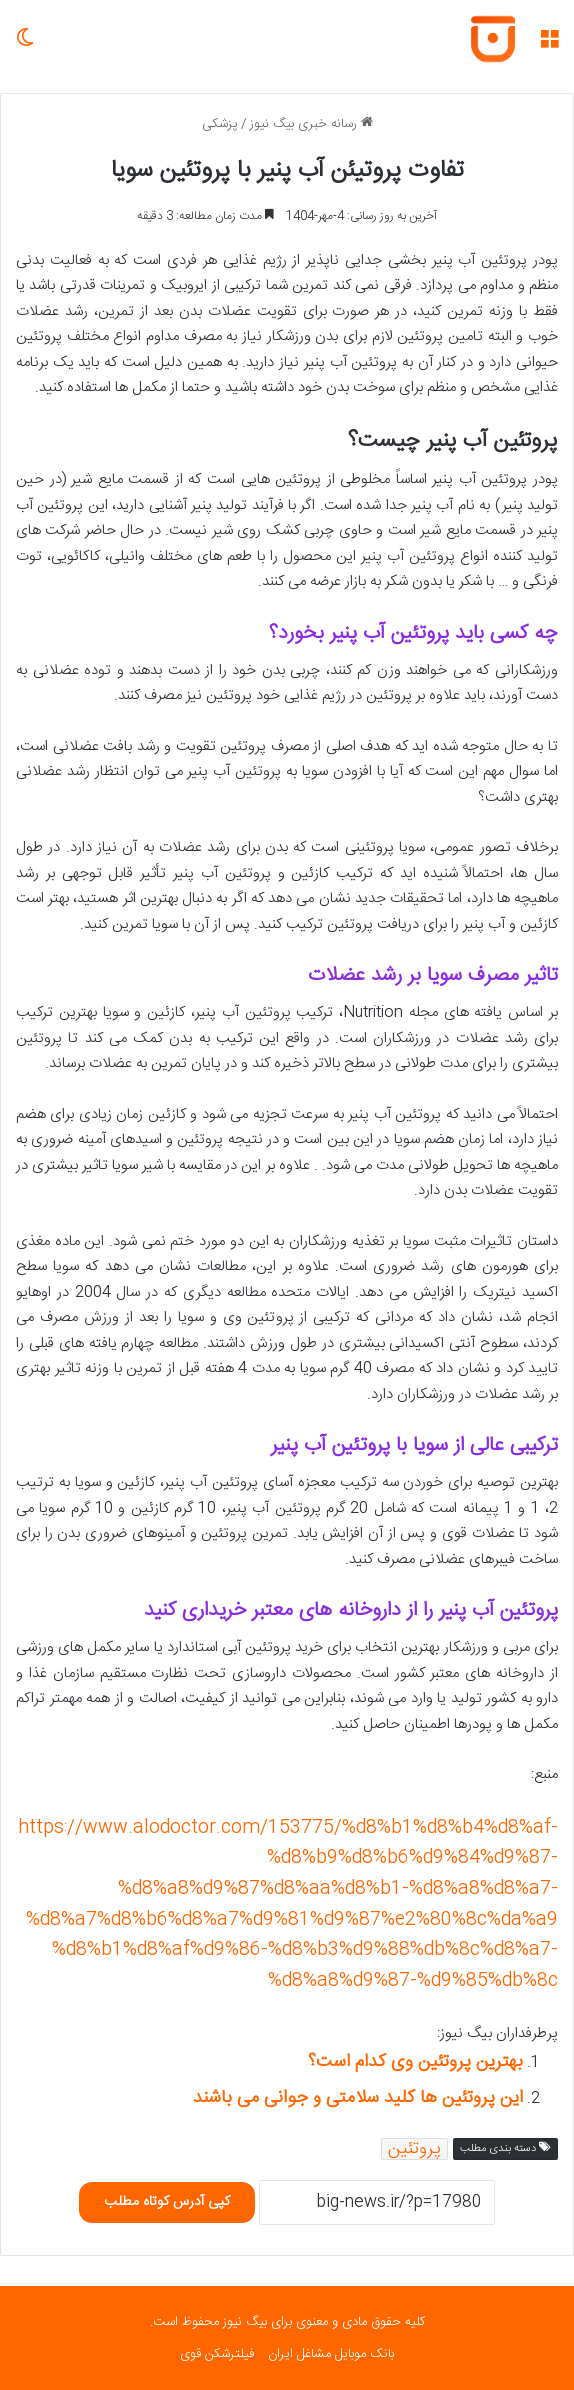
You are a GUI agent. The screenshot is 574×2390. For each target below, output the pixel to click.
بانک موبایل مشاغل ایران (331, 2354)
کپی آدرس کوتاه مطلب (167, 2202)
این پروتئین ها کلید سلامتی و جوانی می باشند (358, 2098)
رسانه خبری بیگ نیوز (311, 124)
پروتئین (414, 2149)
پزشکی (220, 124)
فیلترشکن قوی (217, 2354)
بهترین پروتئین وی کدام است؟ (415, 2062)
